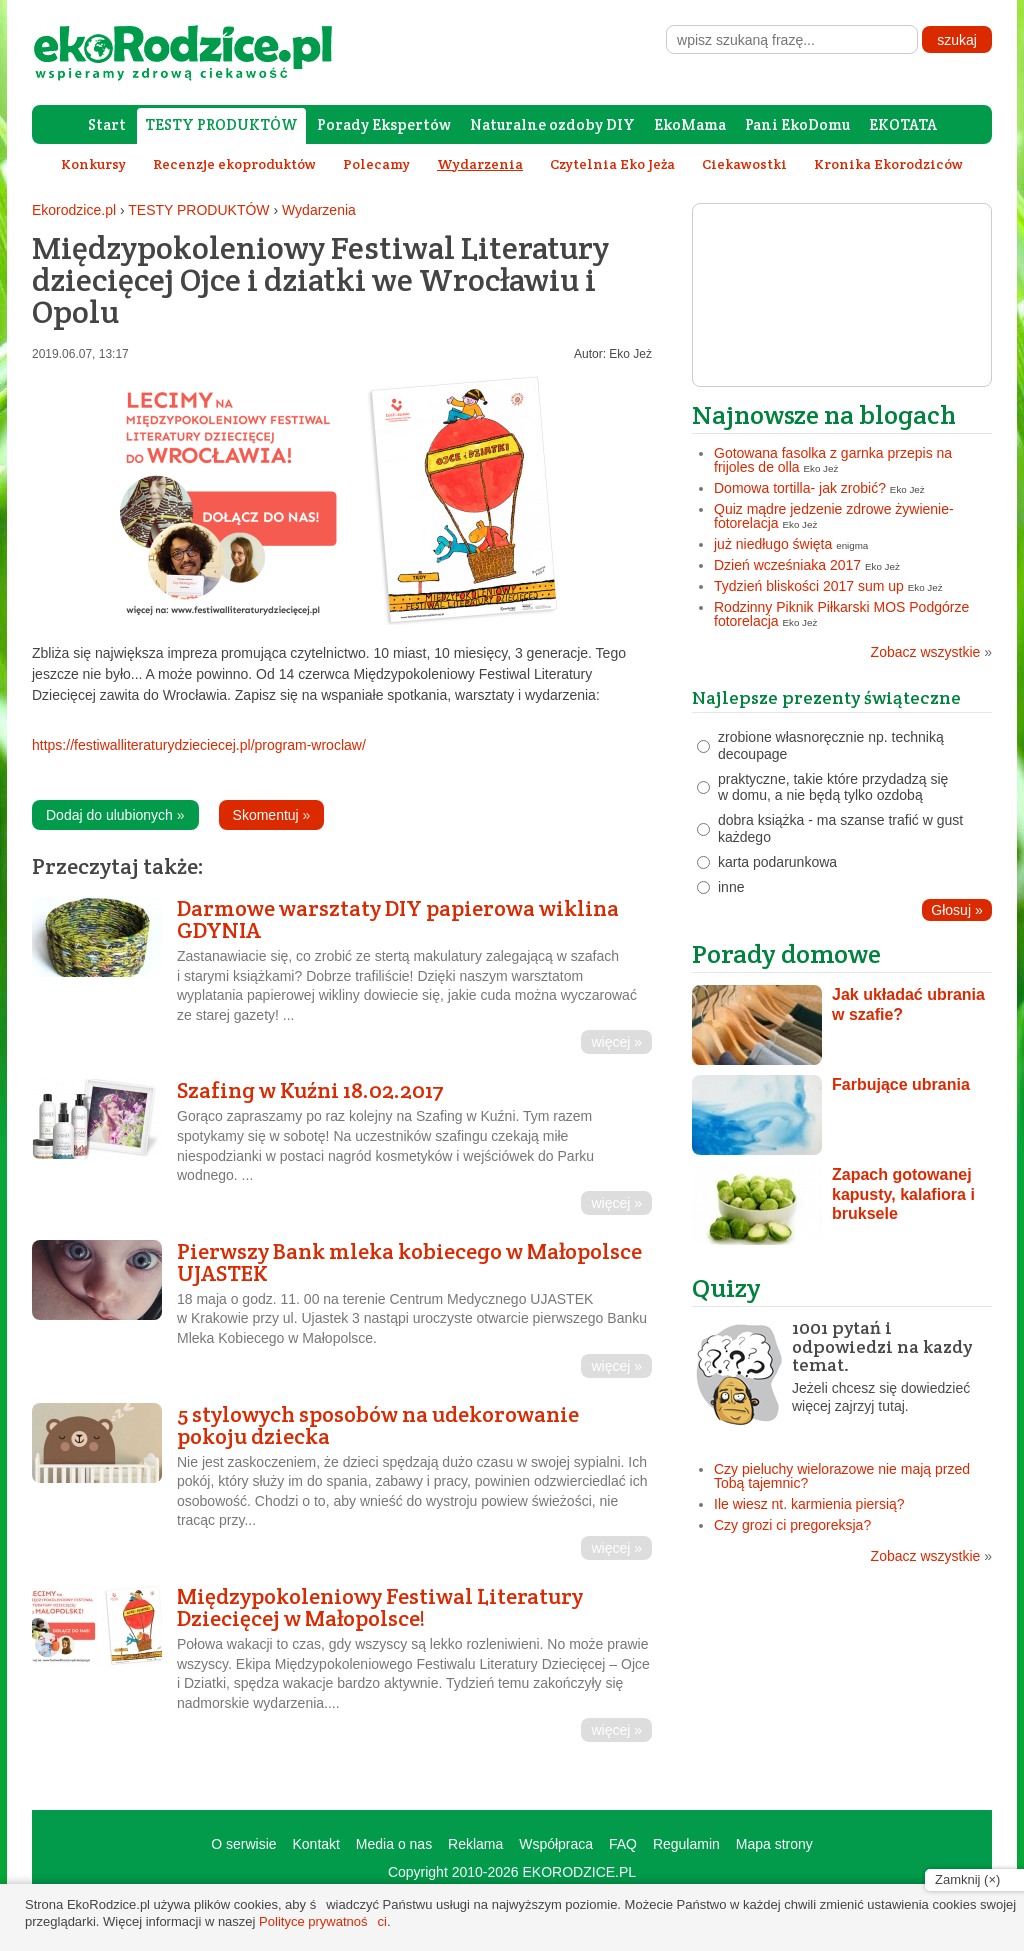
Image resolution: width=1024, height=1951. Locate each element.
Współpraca (556, 1844)
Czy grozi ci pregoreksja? (792, 1525)
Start (107, 124)
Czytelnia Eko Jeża (612, 164)
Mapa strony (774, 1844)
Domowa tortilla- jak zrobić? (800, 488)
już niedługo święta (773, 544)
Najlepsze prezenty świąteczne (826, 697)
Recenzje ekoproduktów (234, 164)
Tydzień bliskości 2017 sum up (809, 586)
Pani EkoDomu (797, 124)
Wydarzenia (319, 210)
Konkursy (93, 164)
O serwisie (243, 1844)
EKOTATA (903, 124)
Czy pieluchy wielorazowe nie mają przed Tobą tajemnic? (842, 1476)
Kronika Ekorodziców (888, 164)
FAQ (623, 1844)
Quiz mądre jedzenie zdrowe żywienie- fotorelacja (834, 516)
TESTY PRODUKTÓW (221, 124)
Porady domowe (786, 953)
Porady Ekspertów (384, 124)
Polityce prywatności (323, 1921)
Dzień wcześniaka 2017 (787, 565)
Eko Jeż (630, 354)
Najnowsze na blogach (824, 414)
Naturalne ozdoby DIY (552, 124)
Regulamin (686, 1844)
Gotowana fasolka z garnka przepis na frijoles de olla (833, 460)
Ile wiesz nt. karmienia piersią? (809, 1504)
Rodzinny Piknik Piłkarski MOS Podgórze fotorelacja (841, 614)
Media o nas (394, 1844)
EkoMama (690, 124)
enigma (852, 545)
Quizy (726, 1287)
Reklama (475, 1844)
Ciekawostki (744, 164)
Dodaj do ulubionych (115, 815)
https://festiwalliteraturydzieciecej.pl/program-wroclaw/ (199, 745)
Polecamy (376, 164)
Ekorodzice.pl (74, 210)
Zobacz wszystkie (931, 652)
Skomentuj (272, 815)
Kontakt (315, 1844)
